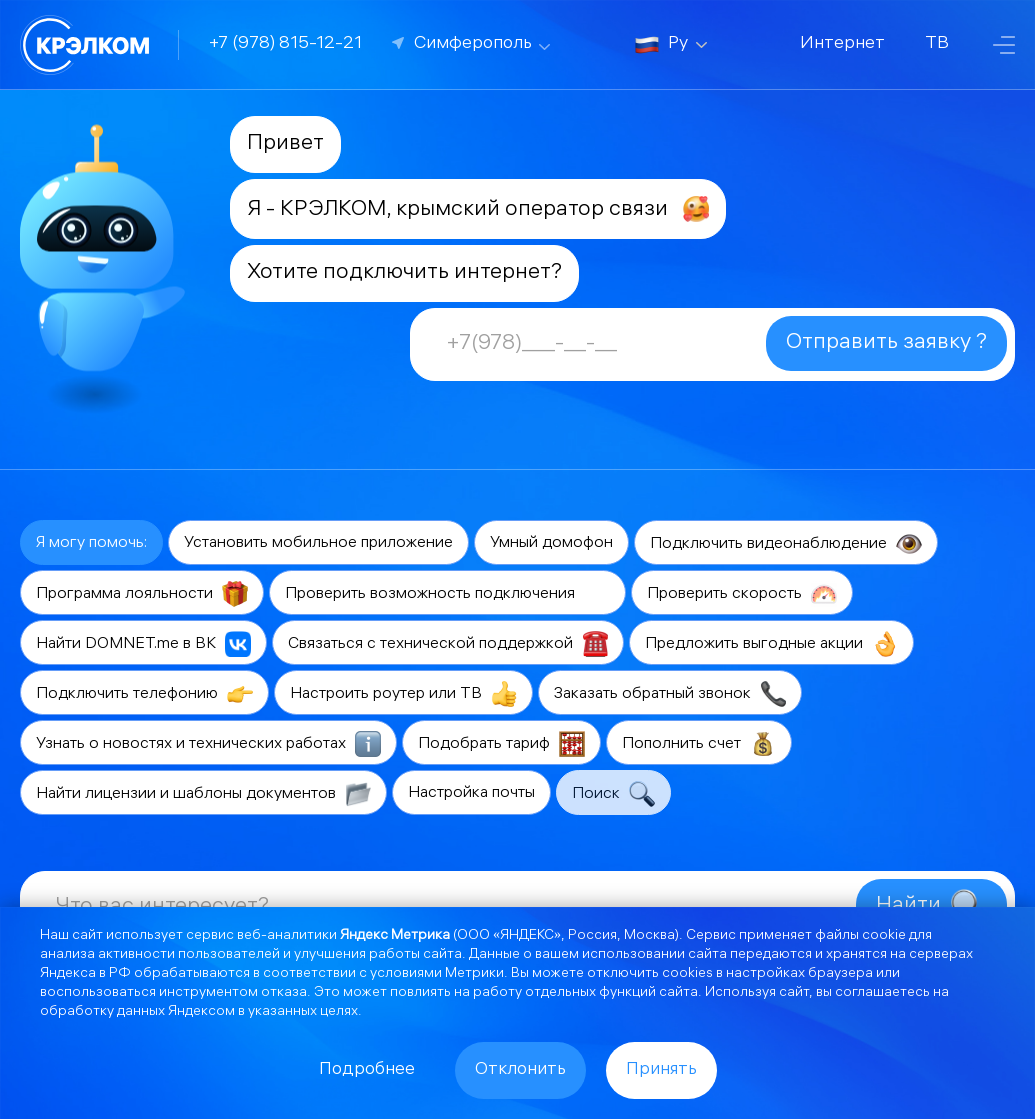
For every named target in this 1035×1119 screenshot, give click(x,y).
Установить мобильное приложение (318, 543)
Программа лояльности (142, 594)
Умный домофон (551, 543)
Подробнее (367, 1070)
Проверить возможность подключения (447, 594)
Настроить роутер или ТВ (403, 694)
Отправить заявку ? (886, 343)
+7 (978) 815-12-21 (285, 44)
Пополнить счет (699, 744)
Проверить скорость (742, 594)
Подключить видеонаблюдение (786, 544)
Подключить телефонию (144, 694)
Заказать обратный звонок (670, 694)
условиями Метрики (437, 974)
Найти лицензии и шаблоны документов (203, 794)
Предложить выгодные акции (771, 644)
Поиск (613, 794)
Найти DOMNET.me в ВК (143, 644)
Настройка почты (471, 793)
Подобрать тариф (501, 744)
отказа (284, 993)
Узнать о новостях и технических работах (208, 744)
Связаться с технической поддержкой (448, 644)
